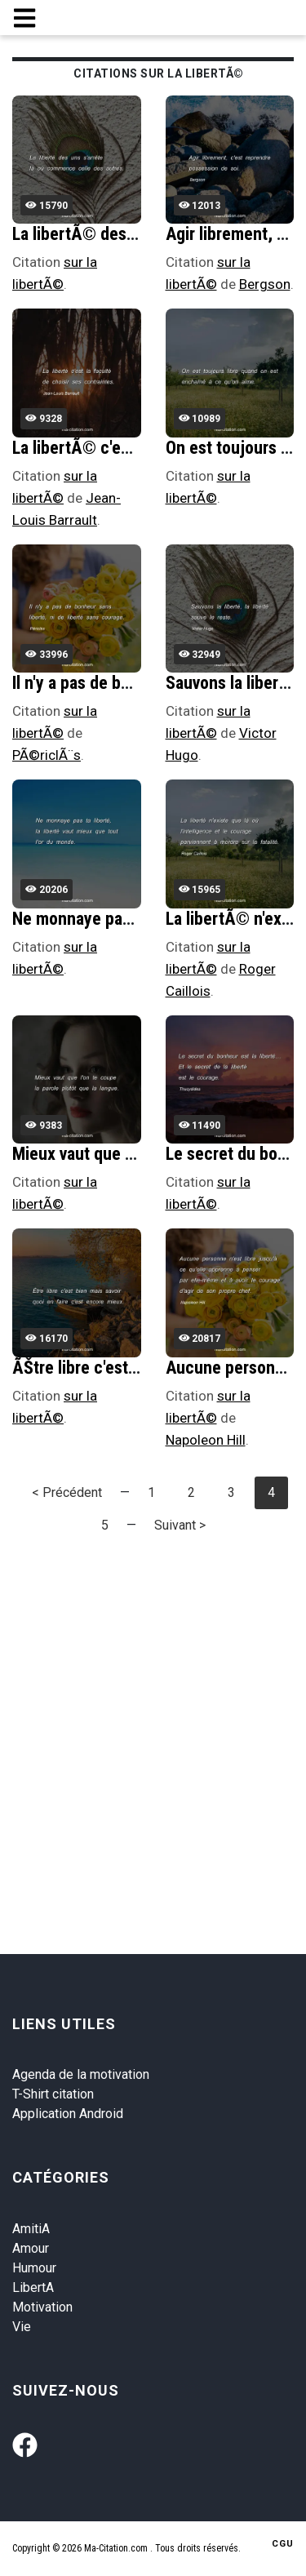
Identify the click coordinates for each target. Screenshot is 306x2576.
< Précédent (67, 1492)
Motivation (42, 2307)
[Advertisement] (153, 1708)
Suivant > (180, 1525)
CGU (283, 2543)
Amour (30, 2248)
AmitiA (31, 2228)
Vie (21, 2326)
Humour (34, 2268)
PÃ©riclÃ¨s (46, 755)
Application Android (67, 2113)
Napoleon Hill (206, 1440)
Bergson (264, 284)
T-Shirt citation (53, 2094)
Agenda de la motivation (80, 2074)
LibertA (33, 2287)
